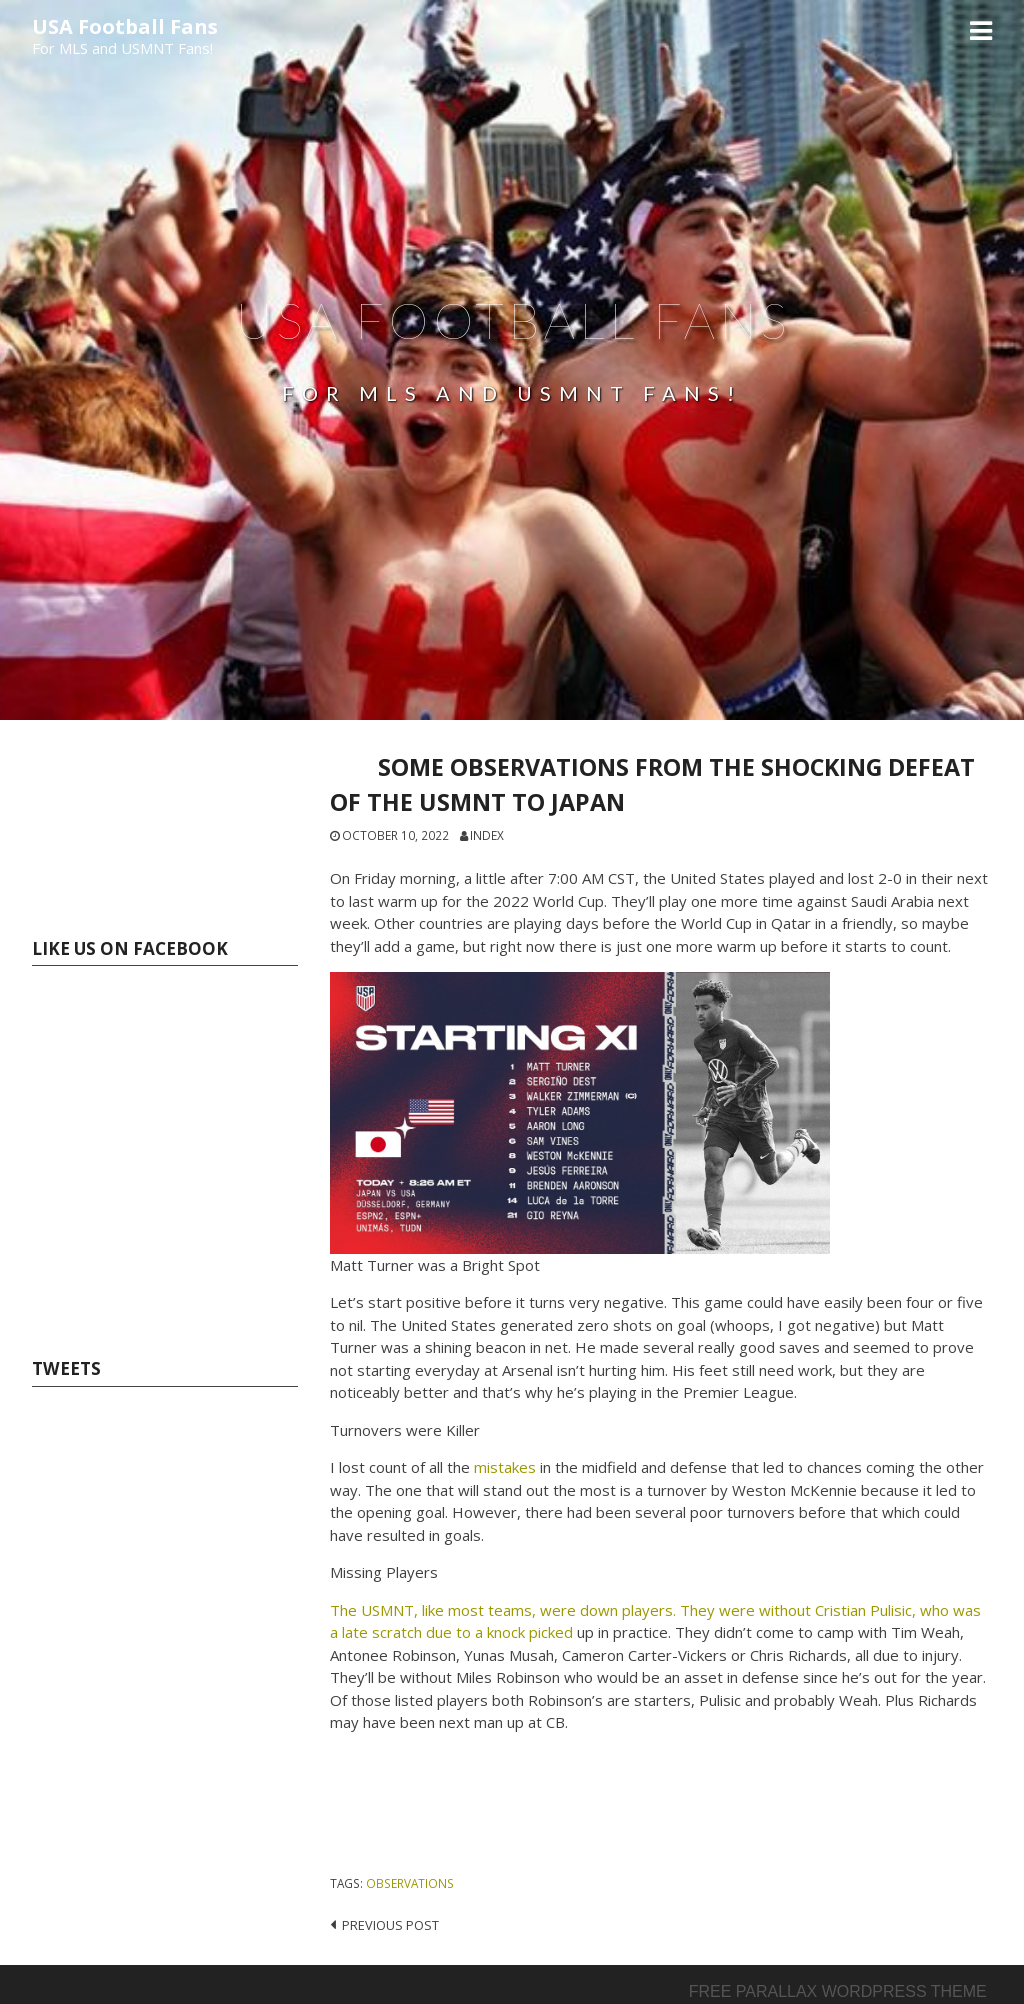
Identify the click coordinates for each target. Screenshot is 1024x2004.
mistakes (505, 1467)
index (487, 835)
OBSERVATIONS (410, 1883)
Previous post (390, 1925)
